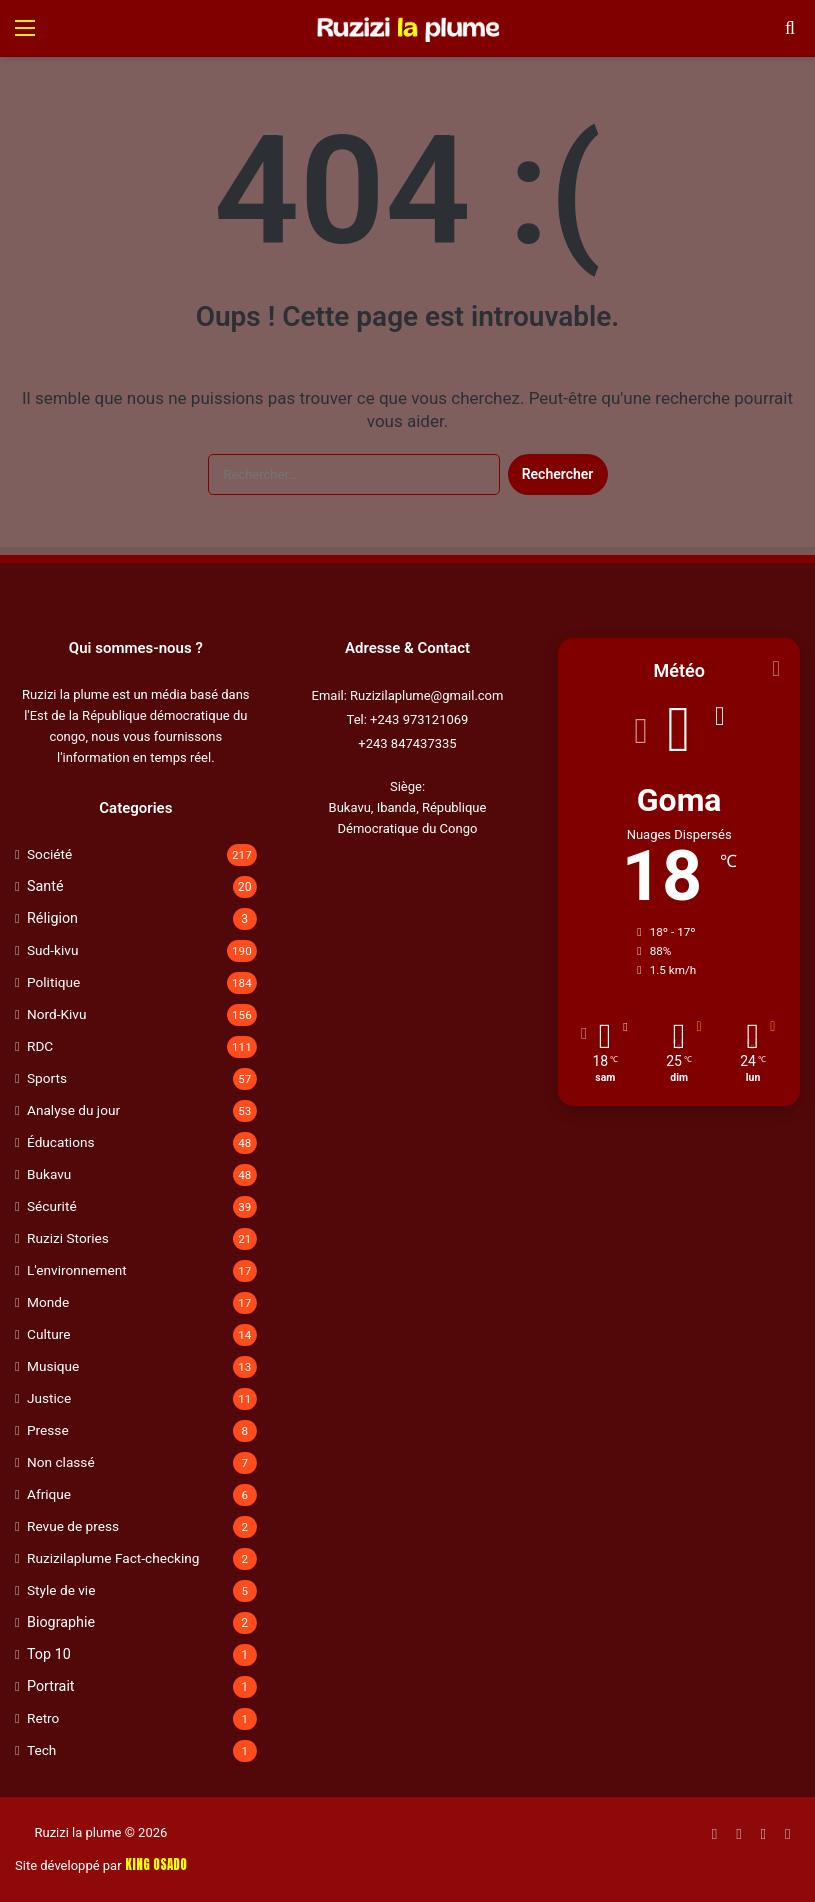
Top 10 (49, 1654)
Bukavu (49, 1174)
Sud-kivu (52, 950)
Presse (48, 1430)
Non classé (61, 1462)
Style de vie (61, 1590)
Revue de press (73, 1526)
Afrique (49, 1494)
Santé (45, 886)
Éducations (61, 1142)
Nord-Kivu (56, 1014)
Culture (48, 1334)
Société (49, 854)
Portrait (51, 1686)
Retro (43, 1718)
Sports (47, 1078)
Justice (49, 1398)
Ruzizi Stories (68, 1238)
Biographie (61, 1622)
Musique (53, 1366)
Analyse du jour (73, 1110)
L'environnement (77, 1270)
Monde (48, 1302)
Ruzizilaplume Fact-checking (113, 1558)
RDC (40, 1046)
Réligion (52, 918)
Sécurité (52, 1206)
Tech (41, 1750)
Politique (53, 982)
